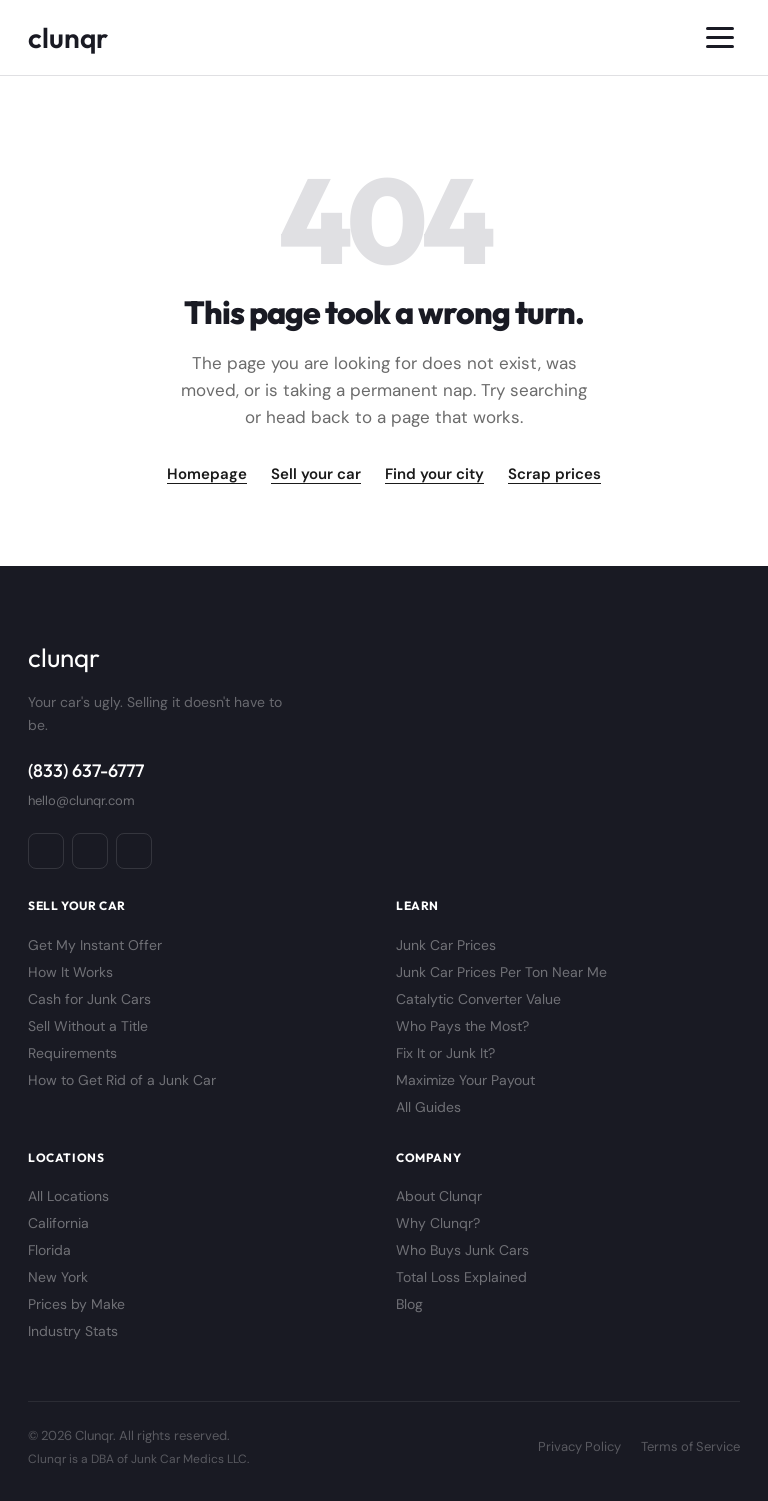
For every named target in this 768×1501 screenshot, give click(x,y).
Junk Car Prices (446, 945)
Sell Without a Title (88, 1026)
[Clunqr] (68, 37)
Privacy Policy (579, 1446)
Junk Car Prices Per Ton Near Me (501, 972)
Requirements (72, 1053)
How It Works (70, 972)
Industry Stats (73, 1331)
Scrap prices (554, 474)
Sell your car (316, 474)
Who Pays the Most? (462, 1026)
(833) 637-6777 (86, 770)
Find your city (434, 474)
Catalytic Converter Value (478, 999)
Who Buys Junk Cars (462, 1250)
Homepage (207, 474)
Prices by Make (76, 1304)
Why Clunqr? (438, 1223)
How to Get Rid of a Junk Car (122, 1080)
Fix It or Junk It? (445, 1053)
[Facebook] (46, 851)
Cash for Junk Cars (89, 999)
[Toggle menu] (720, 37)
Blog (409, 1304)
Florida (49, 1250)
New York (58, 1277)
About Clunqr (439, 1196)
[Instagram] (90, 851)
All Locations (68, 1196)
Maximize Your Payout (465, 1080)
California (58, 1223)
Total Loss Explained (461, 1277)
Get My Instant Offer (95, 945)
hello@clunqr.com (81, 800)
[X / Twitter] (134, 851)
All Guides (428, 1107)
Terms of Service (690, 1446)
